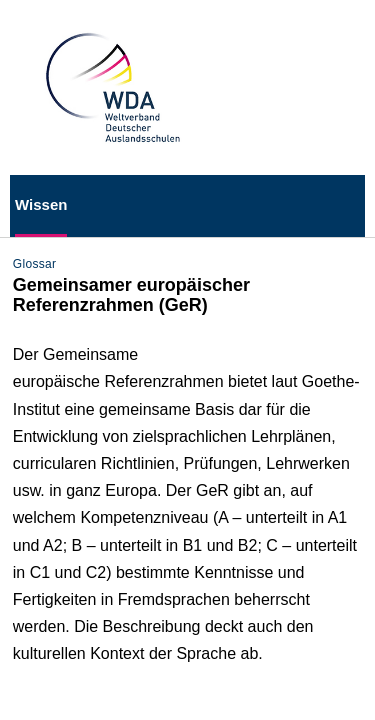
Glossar (35, 264)
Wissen (41, 204)
